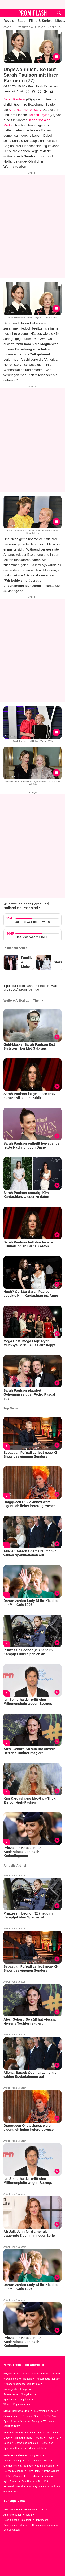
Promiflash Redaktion (43, 86)
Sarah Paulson (14, 99)
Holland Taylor (38, 115)
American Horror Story (25, 109)
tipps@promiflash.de (24, 989)
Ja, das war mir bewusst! (33, 922)
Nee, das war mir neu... (32, 937)
